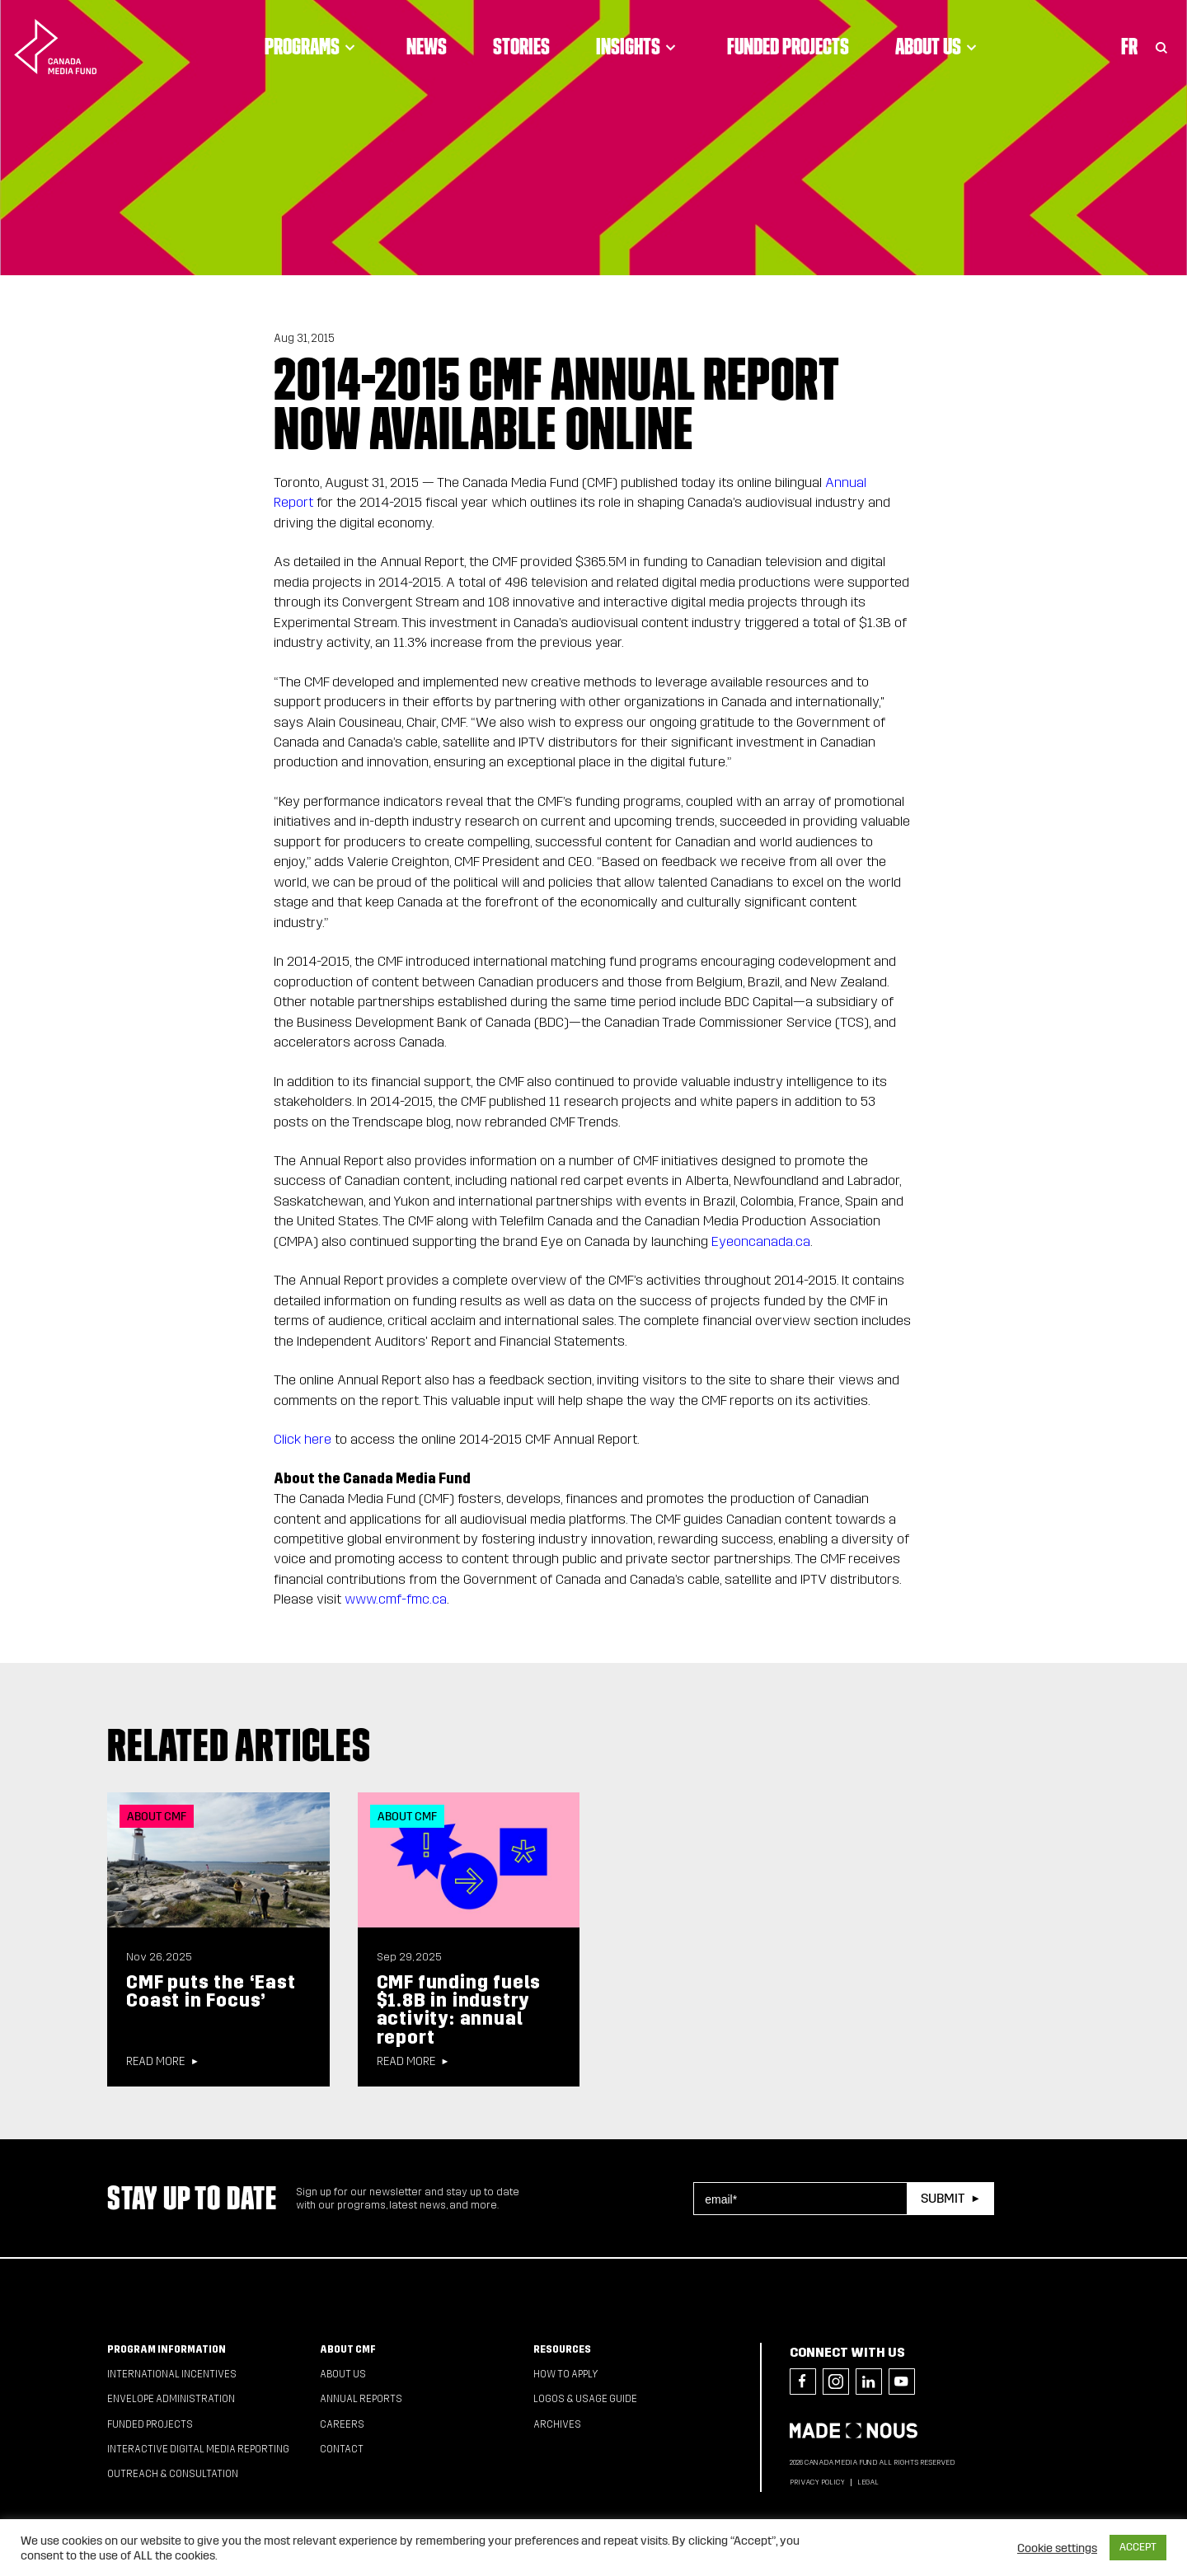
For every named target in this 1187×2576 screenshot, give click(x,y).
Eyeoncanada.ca (760, 1241)
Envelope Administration (171, 2399)
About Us (938, 46)
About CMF (348, 2349)
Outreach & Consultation (172, 2474)
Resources (562, 2349)
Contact (342, 2449)
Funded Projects (788, 46)
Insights (638, 46)
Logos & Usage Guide (585, 2399)
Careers (342, 2424)
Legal (868, 2482)
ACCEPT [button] (1138, 2547)
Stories (521, 46)
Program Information (166, 2349)
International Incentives (172, 2374)
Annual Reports (361, 2399)
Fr (1129, 46)
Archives (557, 2424)
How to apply (565, 2374)
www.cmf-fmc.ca (396, 1599)
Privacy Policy (817, 2482)
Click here (302, 1439)
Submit (942, 2198)
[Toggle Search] (1161, 46)
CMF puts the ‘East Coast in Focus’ (210, 1991)
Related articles (239, 1745)
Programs (312, 46)
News (426, 46)
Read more (155, 2062)
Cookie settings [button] (1057, 2548)
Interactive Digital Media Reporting (198, 2449)
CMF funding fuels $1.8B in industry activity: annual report (459, 2010)
